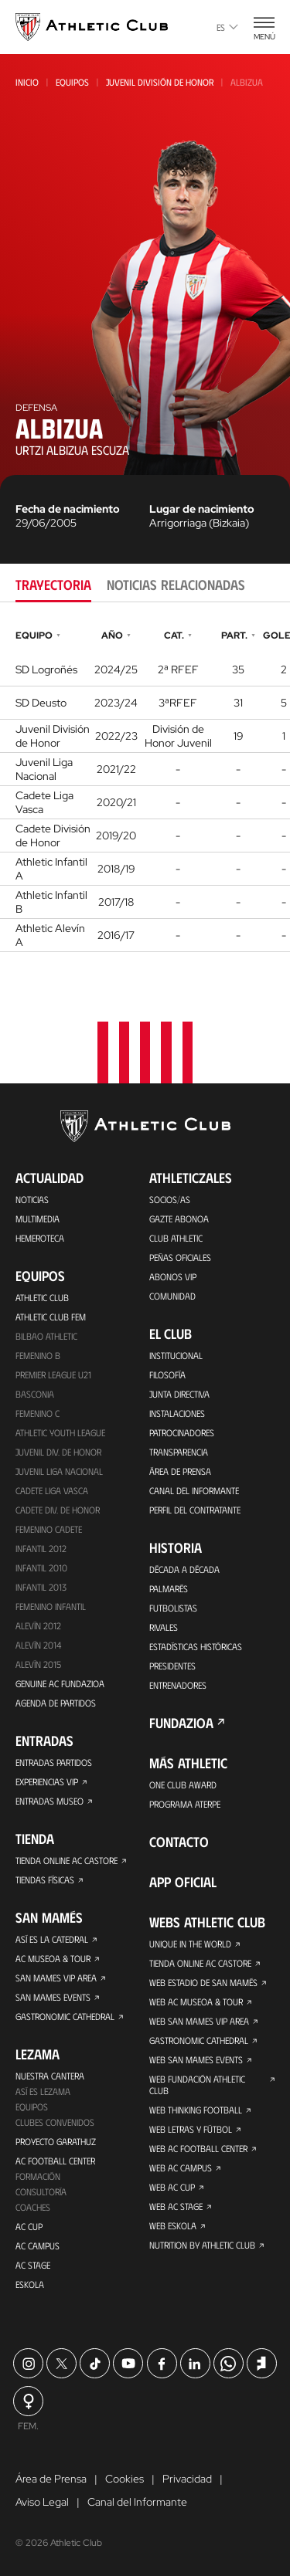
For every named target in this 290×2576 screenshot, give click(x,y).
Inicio (27, 81)
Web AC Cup (172, 2186)
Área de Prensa (180, 1471)
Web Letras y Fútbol (190, 2129)
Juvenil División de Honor (159, 81)
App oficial (183, 1881)
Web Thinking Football (195, 2109)
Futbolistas (173, 1607)
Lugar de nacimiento (201, 509)
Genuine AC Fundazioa (59, 1683)
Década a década (184, 1569)
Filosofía (167, 1374)
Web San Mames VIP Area (199, 2020)
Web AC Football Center (198, 2148)
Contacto (179, 1841)
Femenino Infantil (50, 1606)
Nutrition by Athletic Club (202, 2244)
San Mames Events (52, 1996)
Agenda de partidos (55, 1702)
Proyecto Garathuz (55, 2141)
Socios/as (169, 1199)
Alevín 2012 (38, 1625)
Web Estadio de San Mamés (203, 1982)
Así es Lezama (42, 2091)
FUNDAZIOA (181, 1722)
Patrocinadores (181, 1432)
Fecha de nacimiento (67, 509)
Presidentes (172, 1665)
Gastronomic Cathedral (64, 2016)
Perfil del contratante (195, 1509)
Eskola (29, 2284)
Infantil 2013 (41, 1586)
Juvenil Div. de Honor (58, 1451)
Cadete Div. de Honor (57, 1509)
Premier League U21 (53, 1374)
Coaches (32, 2206)
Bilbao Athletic (46, 1335)
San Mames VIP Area (56, 1977)
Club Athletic (176, 1237)
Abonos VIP (172, 1276)
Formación (37, 2176)
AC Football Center (55, 2160)
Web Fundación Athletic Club (197, 2084)
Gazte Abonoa (179, 1218)
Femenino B (37, 1355)
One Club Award (183, 1784)
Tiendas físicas (44, 1879)
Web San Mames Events (196, 2059)
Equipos (72, 81)
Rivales (163, 1627)
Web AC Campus (180, 2167)
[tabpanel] (145, 788)
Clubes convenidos (54, 2122)
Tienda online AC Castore (66, 1860)
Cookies (124, 2479)
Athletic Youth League (60, 1432)
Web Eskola (172, 2225)
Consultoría (41, 2191)
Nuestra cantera (49, 2075)
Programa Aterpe (184, 1803)
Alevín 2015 (38, 1664)
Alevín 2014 (38, 1644)
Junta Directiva (179, 1393)
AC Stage (32, 2264)
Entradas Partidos (53, 1762)
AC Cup (29, 2226)
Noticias (32, 1199)
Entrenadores (177, 1684)
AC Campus (37, 2245)
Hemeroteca (39, 1237)
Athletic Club (42, 1297)
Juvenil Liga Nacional (59, 1471)
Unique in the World (190, 1943)
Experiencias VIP (46, 1781)
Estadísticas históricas (195, 1646)
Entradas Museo (49, 1800)
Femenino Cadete (48, 1529)
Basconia (34, 1393)
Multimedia (37, 1218)
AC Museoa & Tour (52, 1958)
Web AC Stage (176, 2206)
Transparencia (178, 1451)
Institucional (176, 1355)
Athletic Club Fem (50, 1316)
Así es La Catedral (51, 1939)
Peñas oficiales (180, 1257)
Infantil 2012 (41, 1548)
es (227, 27)
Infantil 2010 (41, 1567)
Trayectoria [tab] (53, 584)
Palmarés (168, 1588)
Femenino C (37, 1413)
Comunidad (172, 1295)
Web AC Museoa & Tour (196, 2001)
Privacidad (187, 2479)
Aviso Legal (42, 2502)
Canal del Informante (194, 1490)
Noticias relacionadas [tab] (176, 584)
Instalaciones (177, 1413)
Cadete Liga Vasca (51, 1490)
